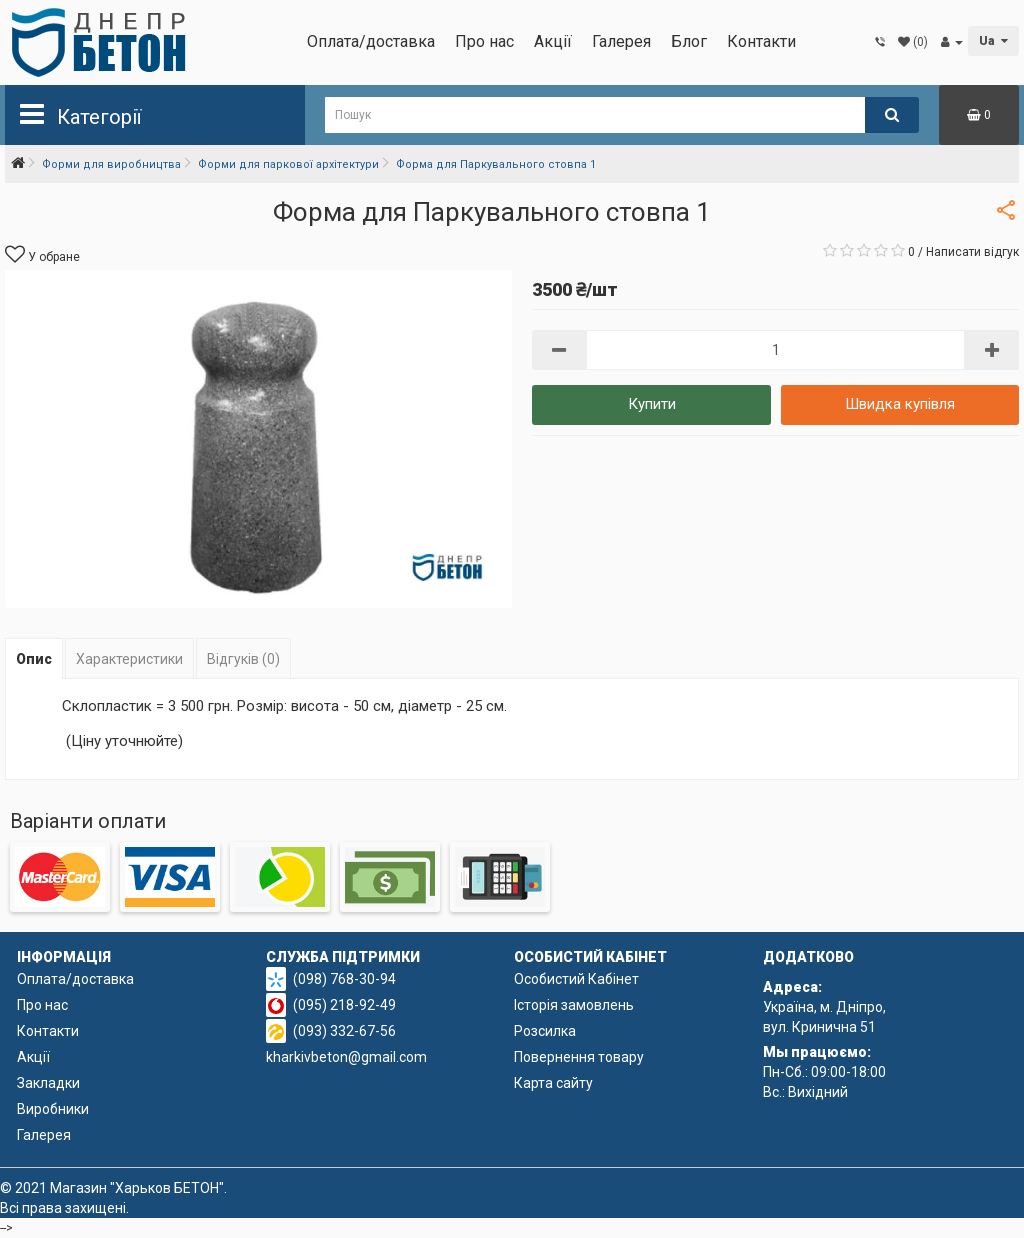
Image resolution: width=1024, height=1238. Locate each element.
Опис (34, 659)
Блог (689, 41)
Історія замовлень (574, 1005)
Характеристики (129, 659)
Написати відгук (972, 252)
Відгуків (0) (243, 659)
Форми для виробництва (111, 164)
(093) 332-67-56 (344, 1031)
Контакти (761, 41)
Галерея (621, 41)
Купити (652, 404)
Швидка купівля (900, 404)
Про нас (484, 41)
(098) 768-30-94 (344, 979)
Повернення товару (579, 1057)
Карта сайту (553, 1083)
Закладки (48, 1083)
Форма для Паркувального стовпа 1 (496, 164)
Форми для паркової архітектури (288, 164)
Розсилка (545, 1031)
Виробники (53, 1109)
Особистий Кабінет (576, 979)
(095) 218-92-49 (344, 1005)
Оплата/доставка (371, 41)
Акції (553, 41)
